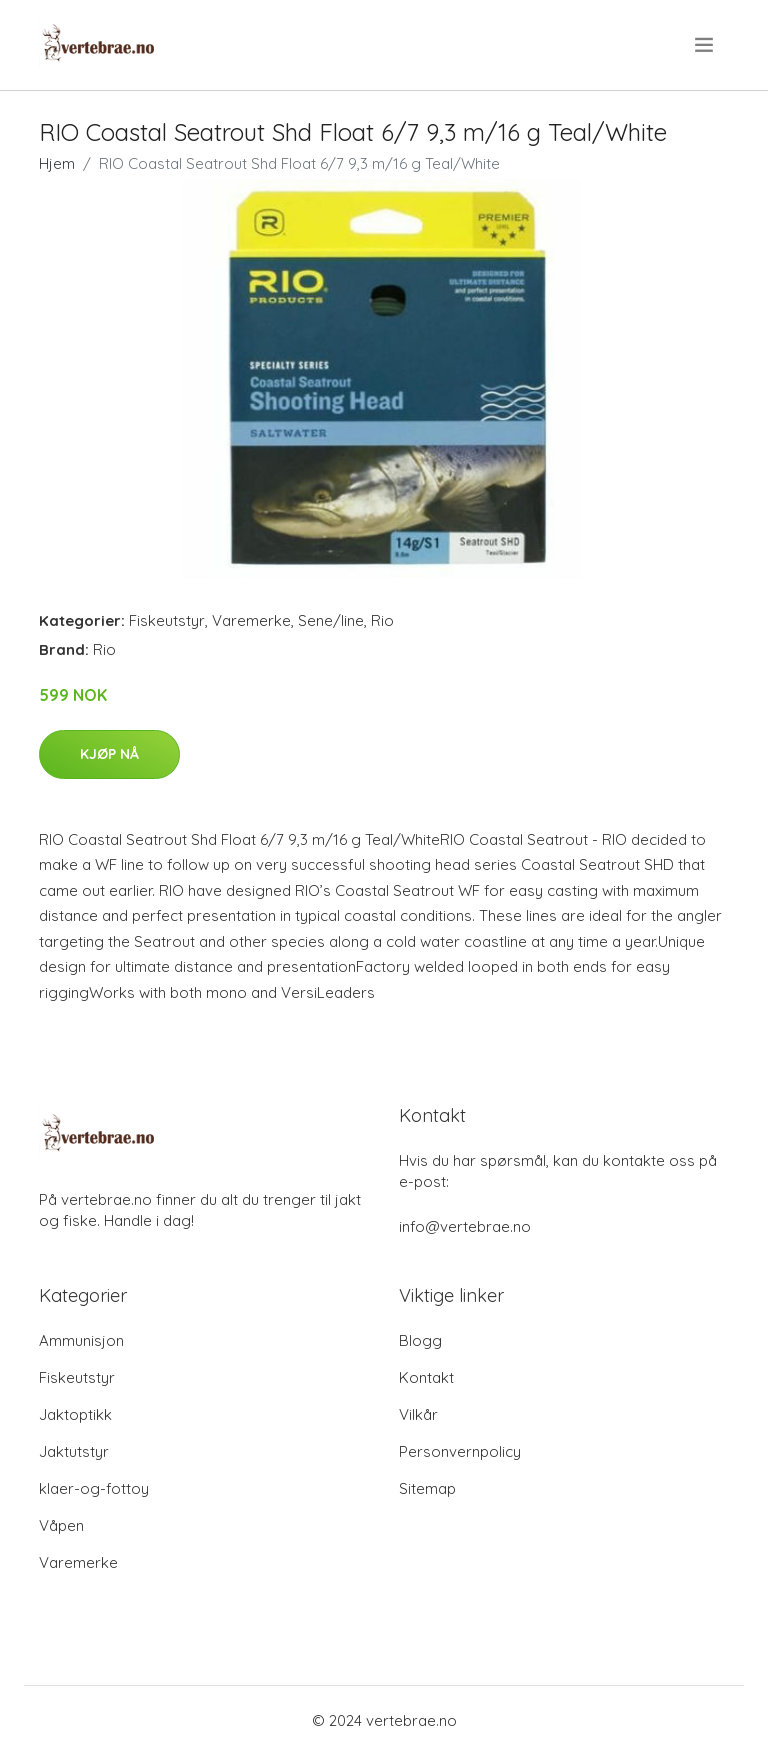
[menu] (705, 45)
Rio (382, 620)
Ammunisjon (81, 1340)
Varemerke (251, 620)
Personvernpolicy (460, 1451)
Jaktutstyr (74, 1451)
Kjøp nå (109, 754)
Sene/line (331, 620)
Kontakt (426, 1377)
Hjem (57, 163)
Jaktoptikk (75, 1414)
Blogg (420, 1340)
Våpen (61, 1525)
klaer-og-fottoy (94, 1488)
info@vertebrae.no (465, 1226)
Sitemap (427, 1488)
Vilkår (418, 1414)
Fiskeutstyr (167, 620)
